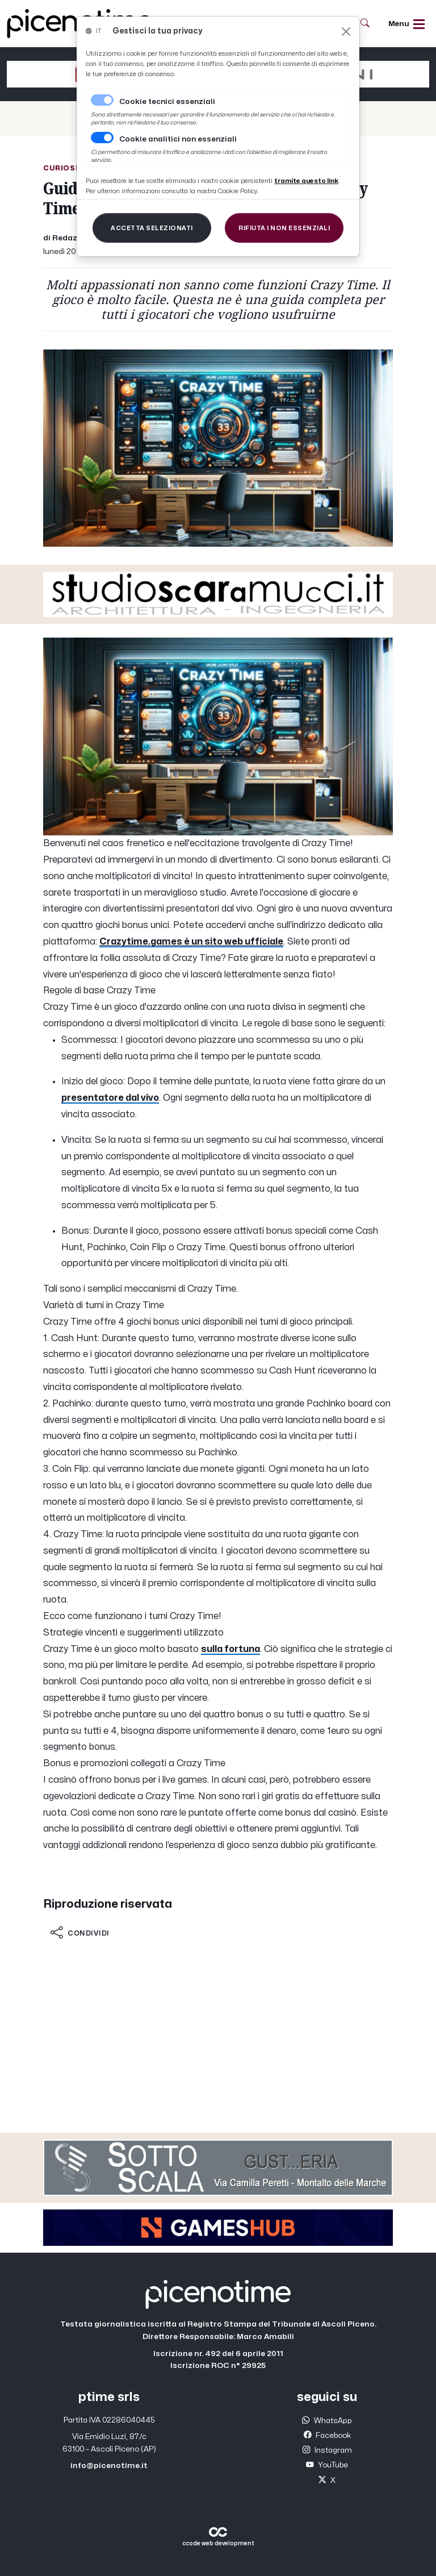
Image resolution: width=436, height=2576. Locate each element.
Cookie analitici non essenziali (178, 139)
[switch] (102, 137)
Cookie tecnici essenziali (167, 101)
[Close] (346, 31)
